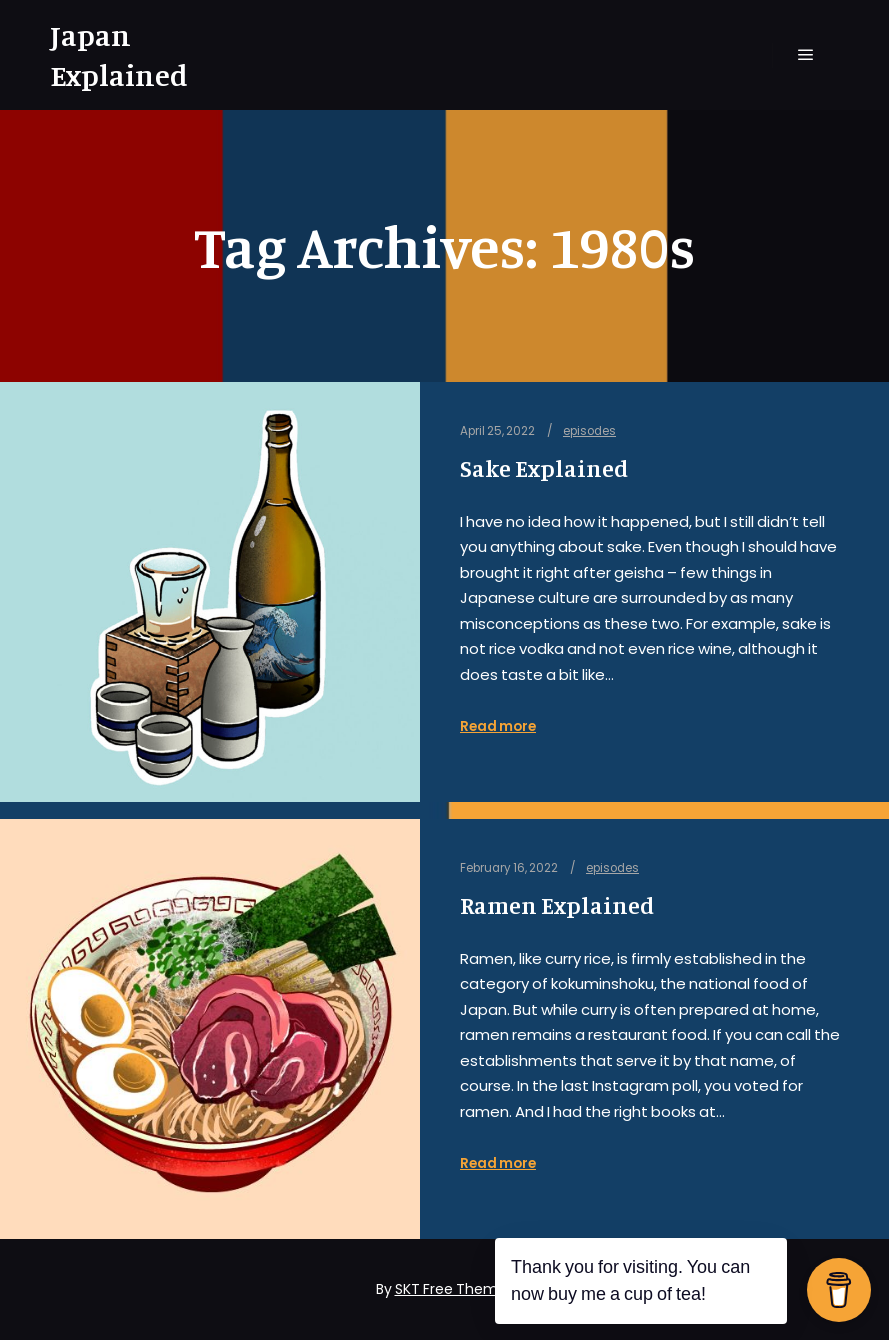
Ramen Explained (557, 905)
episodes (589, 431)
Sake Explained (544, 468)
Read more (498, 726)
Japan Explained (119, 55)
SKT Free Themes (454, 1289)
